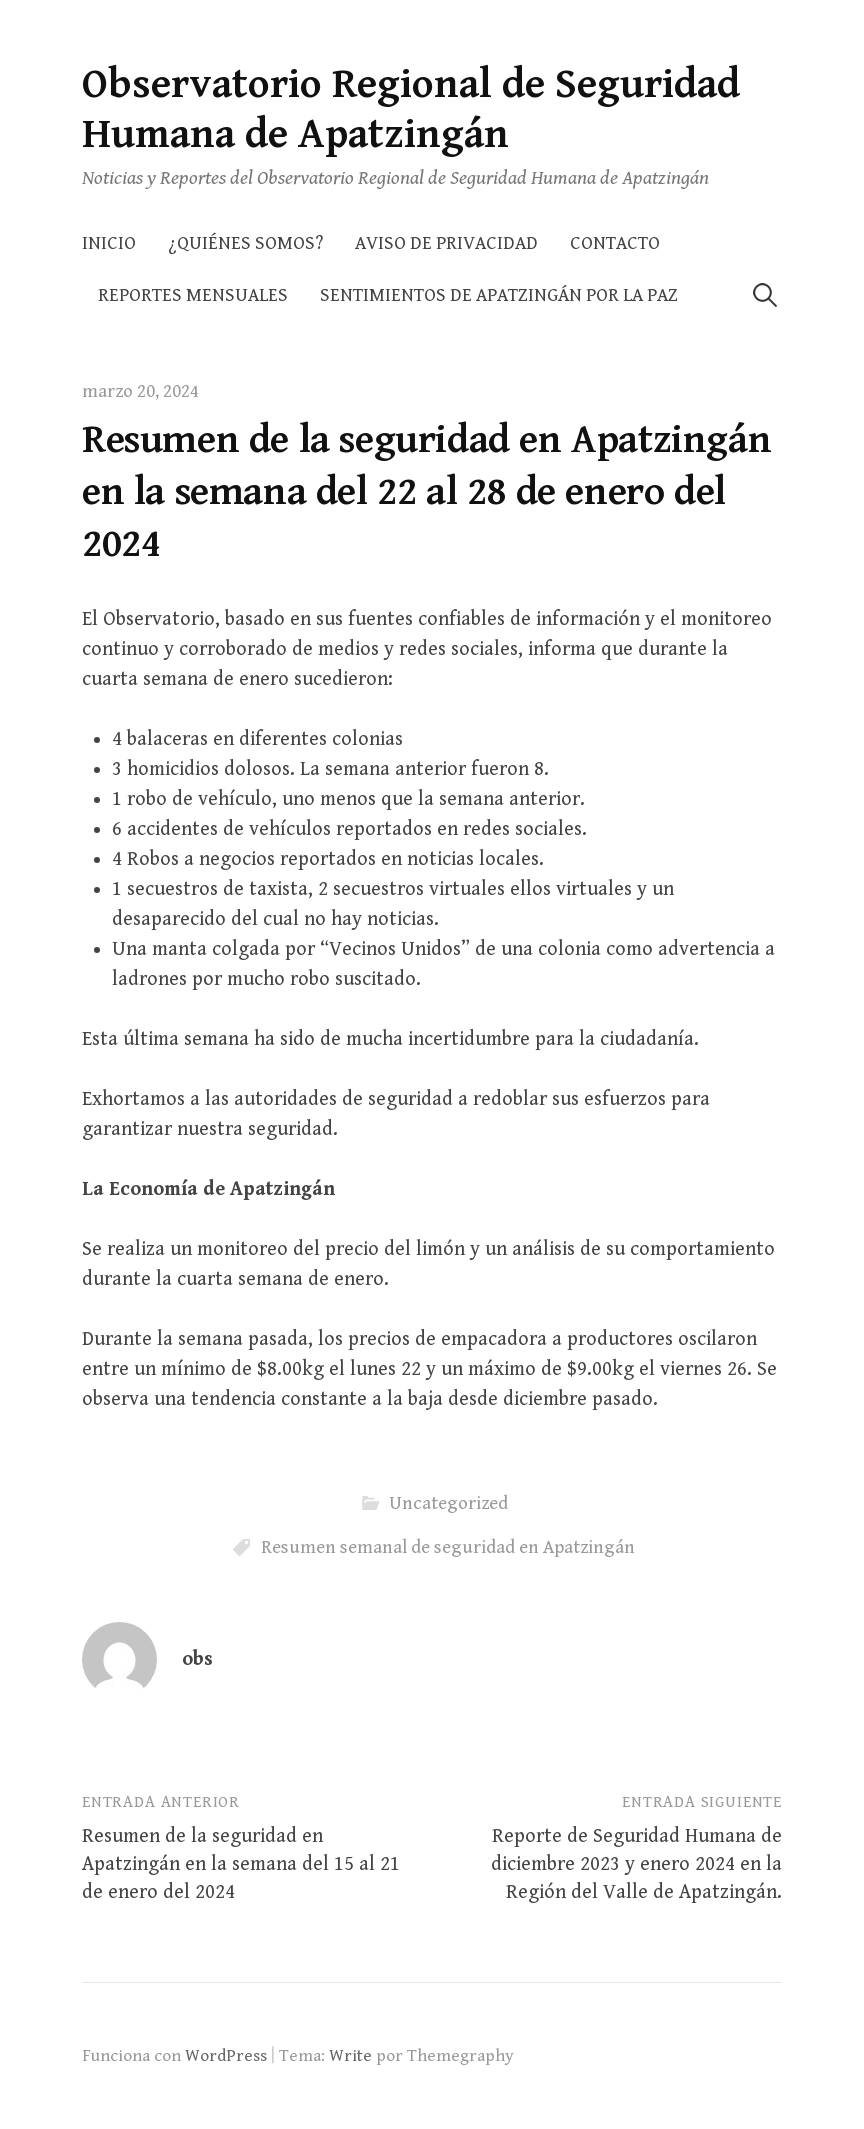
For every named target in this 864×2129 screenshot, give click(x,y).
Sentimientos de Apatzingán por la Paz (499, 295)
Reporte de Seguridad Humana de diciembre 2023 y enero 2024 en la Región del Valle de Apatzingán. (636, 1864)
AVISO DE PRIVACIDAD (446, 243)
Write (350, 2056)
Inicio (109, 243)
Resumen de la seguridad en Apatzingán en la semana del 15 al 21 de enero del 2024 (241, 1864)
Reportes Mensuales (193, 295)
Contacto (615, 243)
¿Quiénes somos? (245, 243)
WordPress (226, 2056)
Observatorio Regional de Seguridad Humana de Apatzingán (411, 109)
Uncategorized (448, 1503)
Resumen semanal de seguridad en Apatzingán (448, 1547)
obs (197, 1659)
